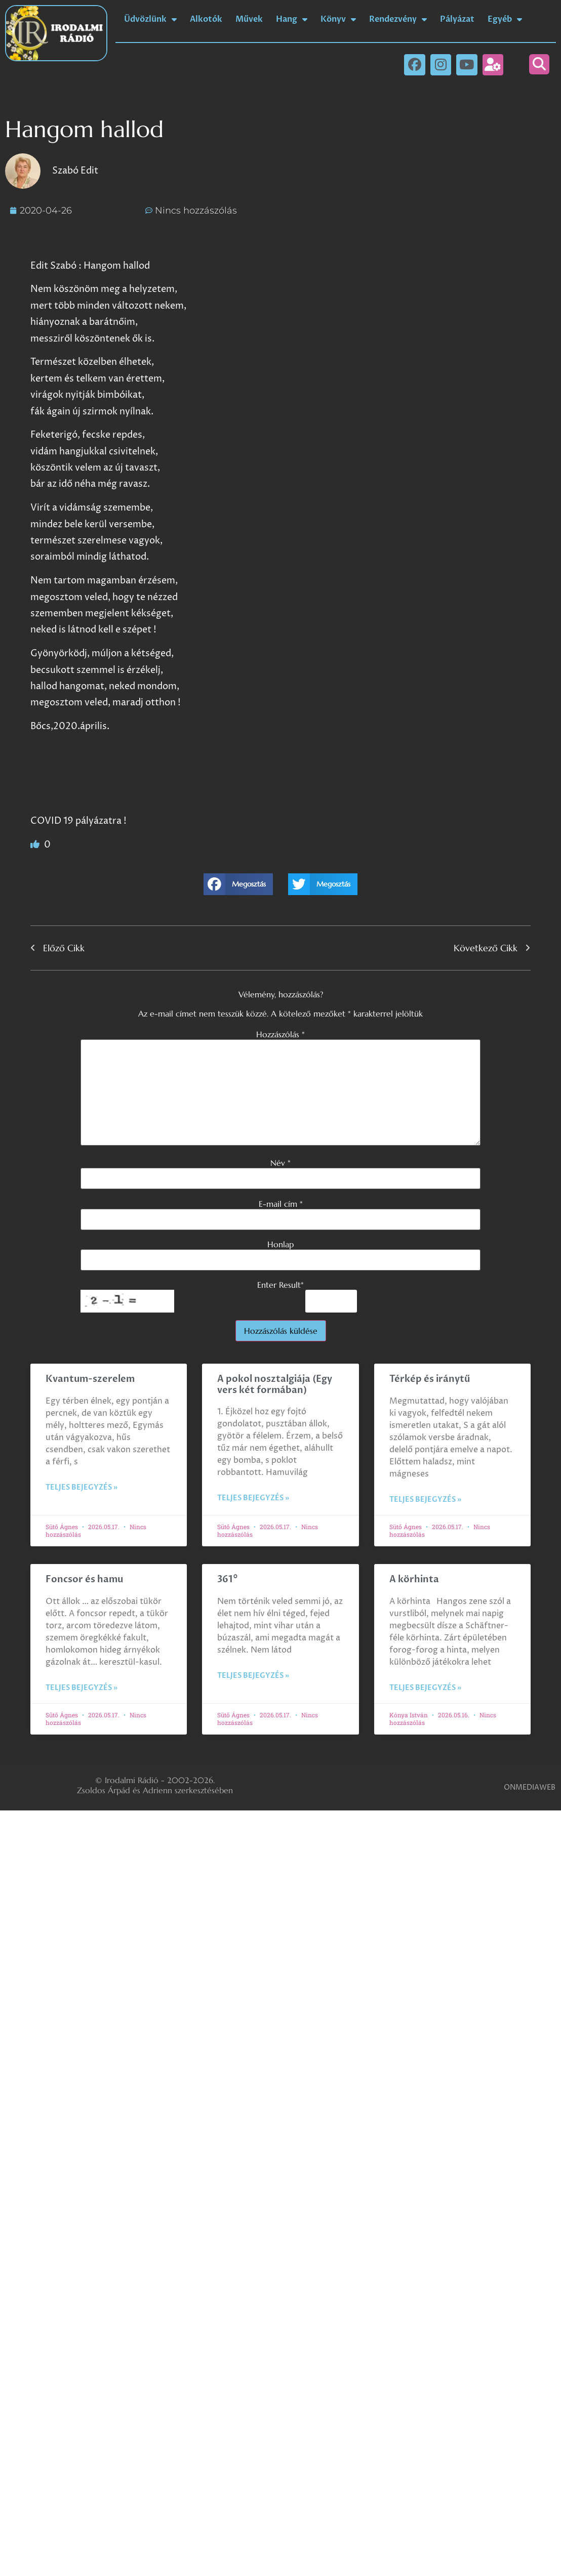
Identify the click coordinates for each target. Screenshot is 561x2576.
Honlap (280, 1244)
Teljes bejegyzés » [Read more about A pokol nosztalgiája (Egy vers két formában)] (253, 1498)
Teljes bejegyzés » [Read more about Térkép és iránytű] (425, 1499)
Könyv (338, 19)
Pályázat (457, 19)
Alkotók (206, 19)
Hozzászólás (280, 1034)
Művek (249, 19)
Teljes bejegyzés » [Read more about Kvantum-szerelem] (81, 1487)
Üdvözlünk (150, 19)
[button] (539, 64)
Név (280, 1163)
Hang (291, 19)
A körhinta (414, 1579)
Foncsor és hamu (84, 1579)
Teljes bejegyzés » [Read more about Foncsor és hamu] (81, 1688)
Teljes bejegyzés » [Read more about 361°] (253, 1675)
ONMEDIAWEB (529, 1787)
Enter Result (280, 1285)
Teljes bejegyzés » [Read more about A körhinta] (425, 1688)
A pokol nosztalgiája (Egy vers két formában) (274, 1385)
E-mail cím (281, 1204)
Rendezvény (398, 19)
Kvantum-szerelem (90, 1379)
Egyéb (505, 19)
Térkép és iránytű (429, 1379)
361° (227, 1579)
